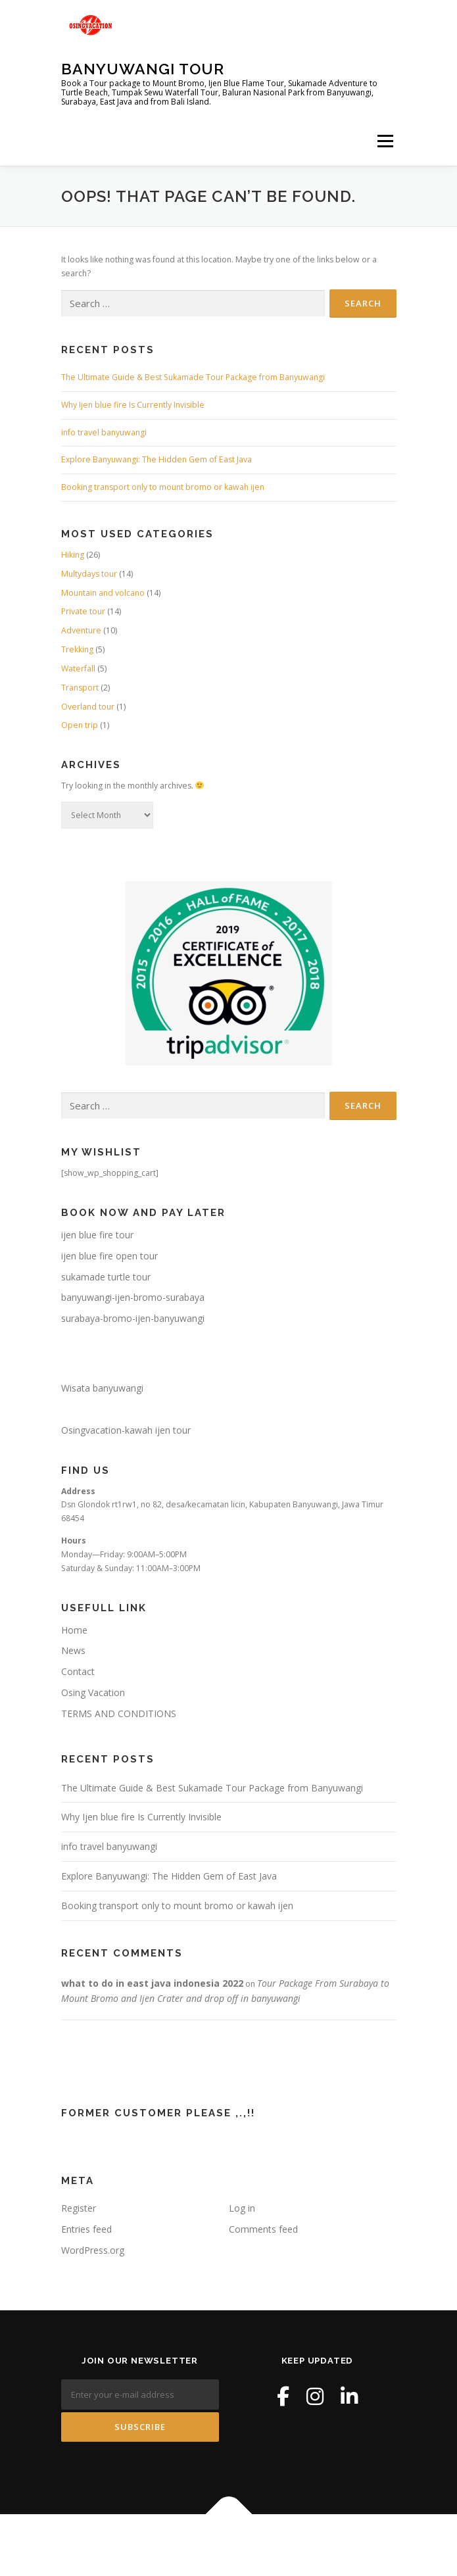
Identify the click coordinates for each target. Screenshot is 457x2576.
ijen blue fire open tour (109, 1256)
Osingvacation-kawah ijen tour (126, 1430)
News (73, 1650)
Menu (384, 141)
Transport (80, 687)
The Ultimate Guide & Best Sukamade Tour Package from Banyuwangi (193, 377)
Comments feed (263, 2229)
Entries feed (86, 2229)
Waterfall (78, 668)
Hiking (72, 554)
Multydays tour (89, 573)
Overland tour (87, 706)
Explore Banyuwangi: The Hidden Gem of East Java (156, 459)
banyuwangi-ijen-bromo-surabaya (132, 1297)
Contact (78, 1671)
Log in (242, 2208)
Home (74, 1630)
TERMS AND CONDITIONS (118, 1713)
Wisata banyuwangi (102, 1388)
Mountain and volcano (103, 592)
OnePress (258, 2545)
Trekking (77, 649)
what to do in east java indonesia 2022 (152, 1983)
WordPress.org (92, 2250)
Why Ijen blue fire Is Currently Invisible (132, 404)
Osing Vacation (93, 1692)
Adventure (81, 630)
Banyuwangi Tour (142, 69)
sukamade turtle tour (106, 1277)
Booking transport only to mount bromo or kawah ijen (162, 487)
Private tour (83, 611)
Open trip (79, 725)
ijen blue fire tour (97, 1234)
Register (78, 2208)
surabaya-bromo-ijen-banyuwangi (132, 1318)
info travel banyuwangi (104, 432)
